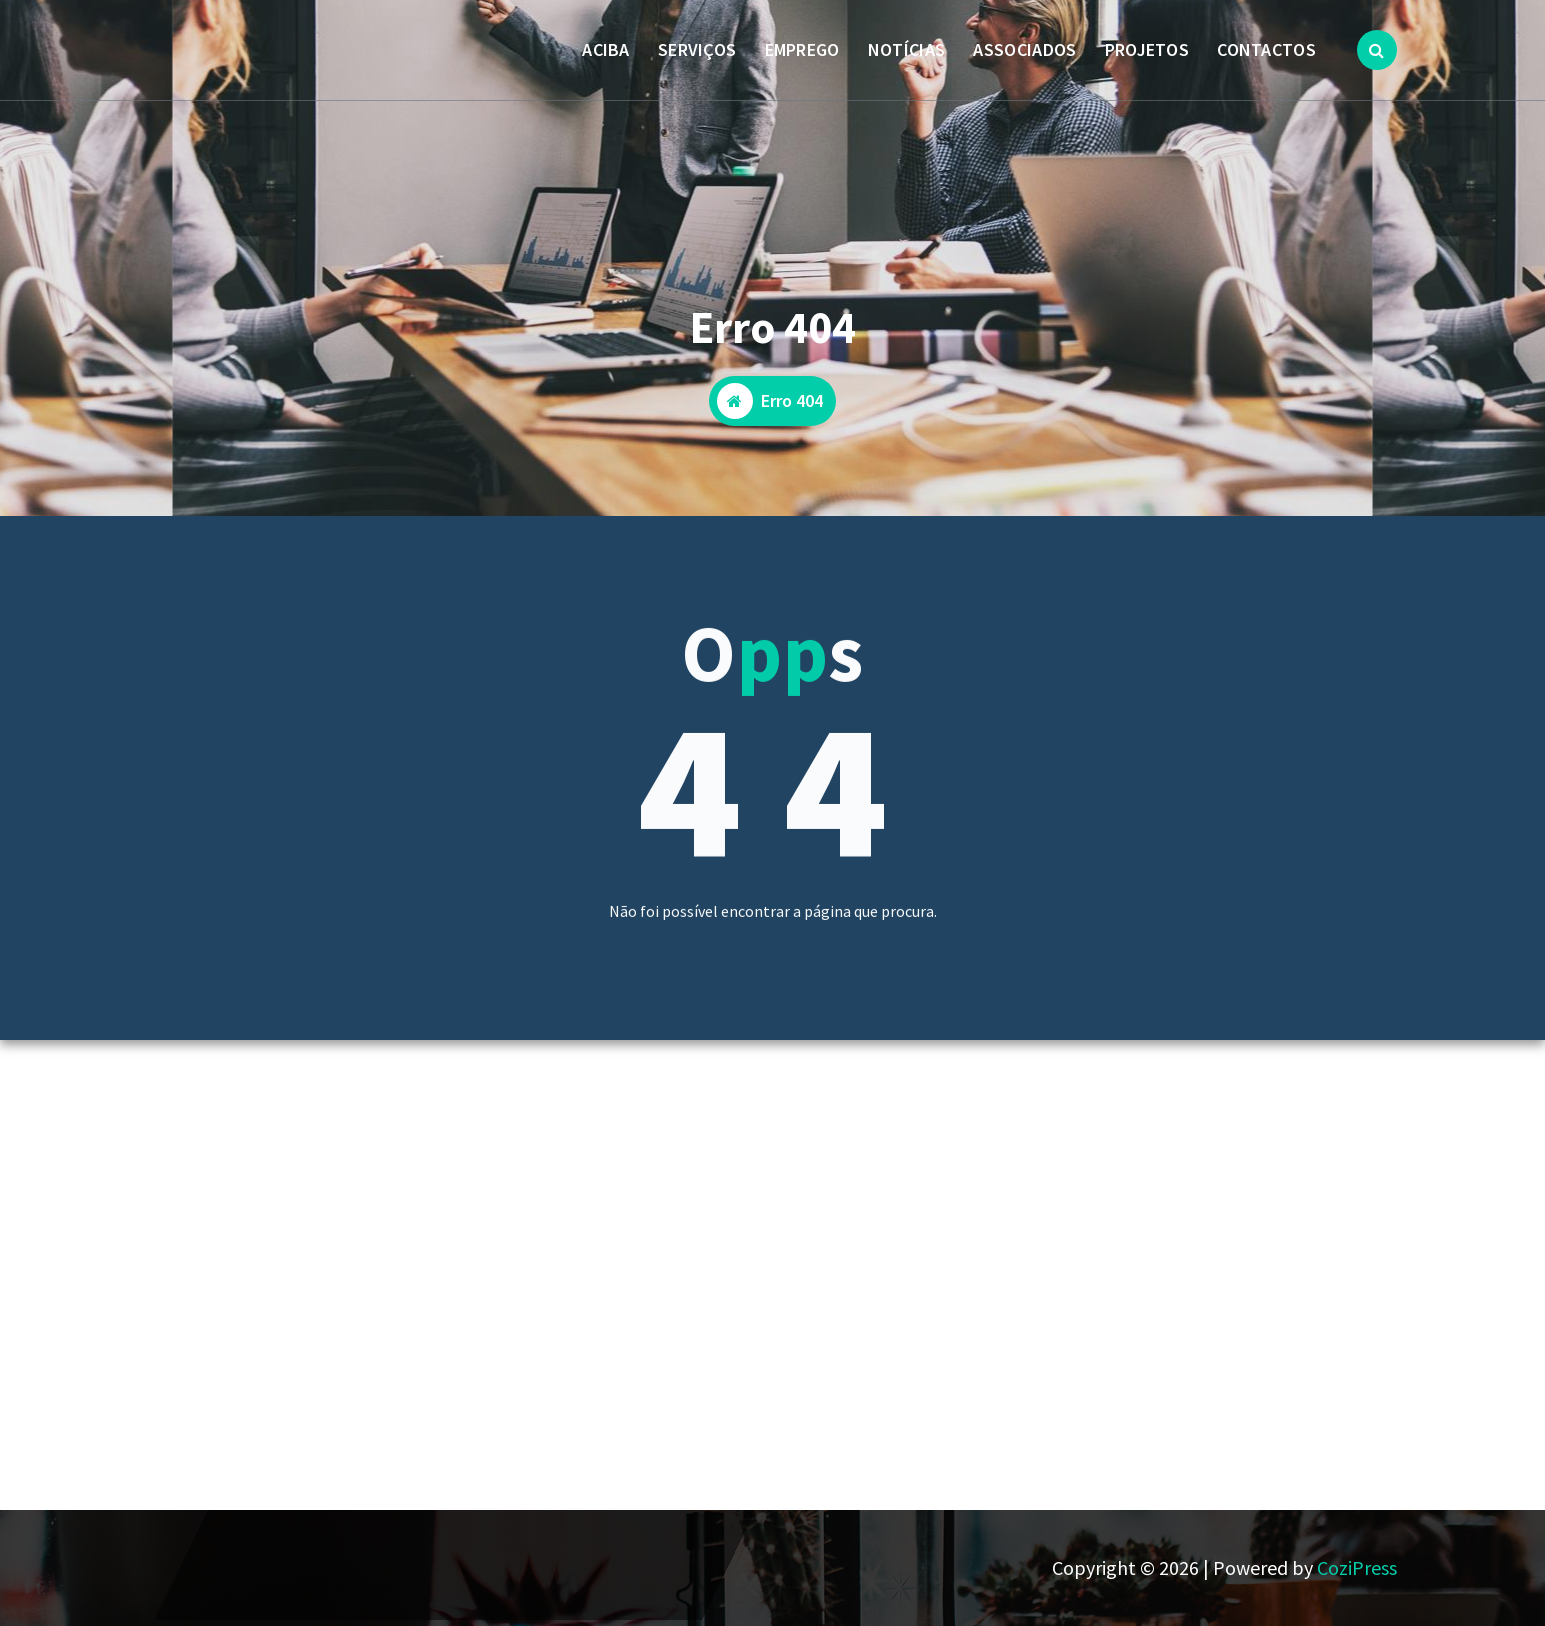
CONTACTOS (1266, 49)
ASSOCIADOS (1024, 49)
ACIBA (606, 49)
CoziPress (1357, 1567)
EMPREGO (802, 49)
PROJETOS (1147, 49)
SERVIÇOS (697, 49)
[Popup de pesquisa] (1377, 50)
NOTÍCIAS (906, 49)
